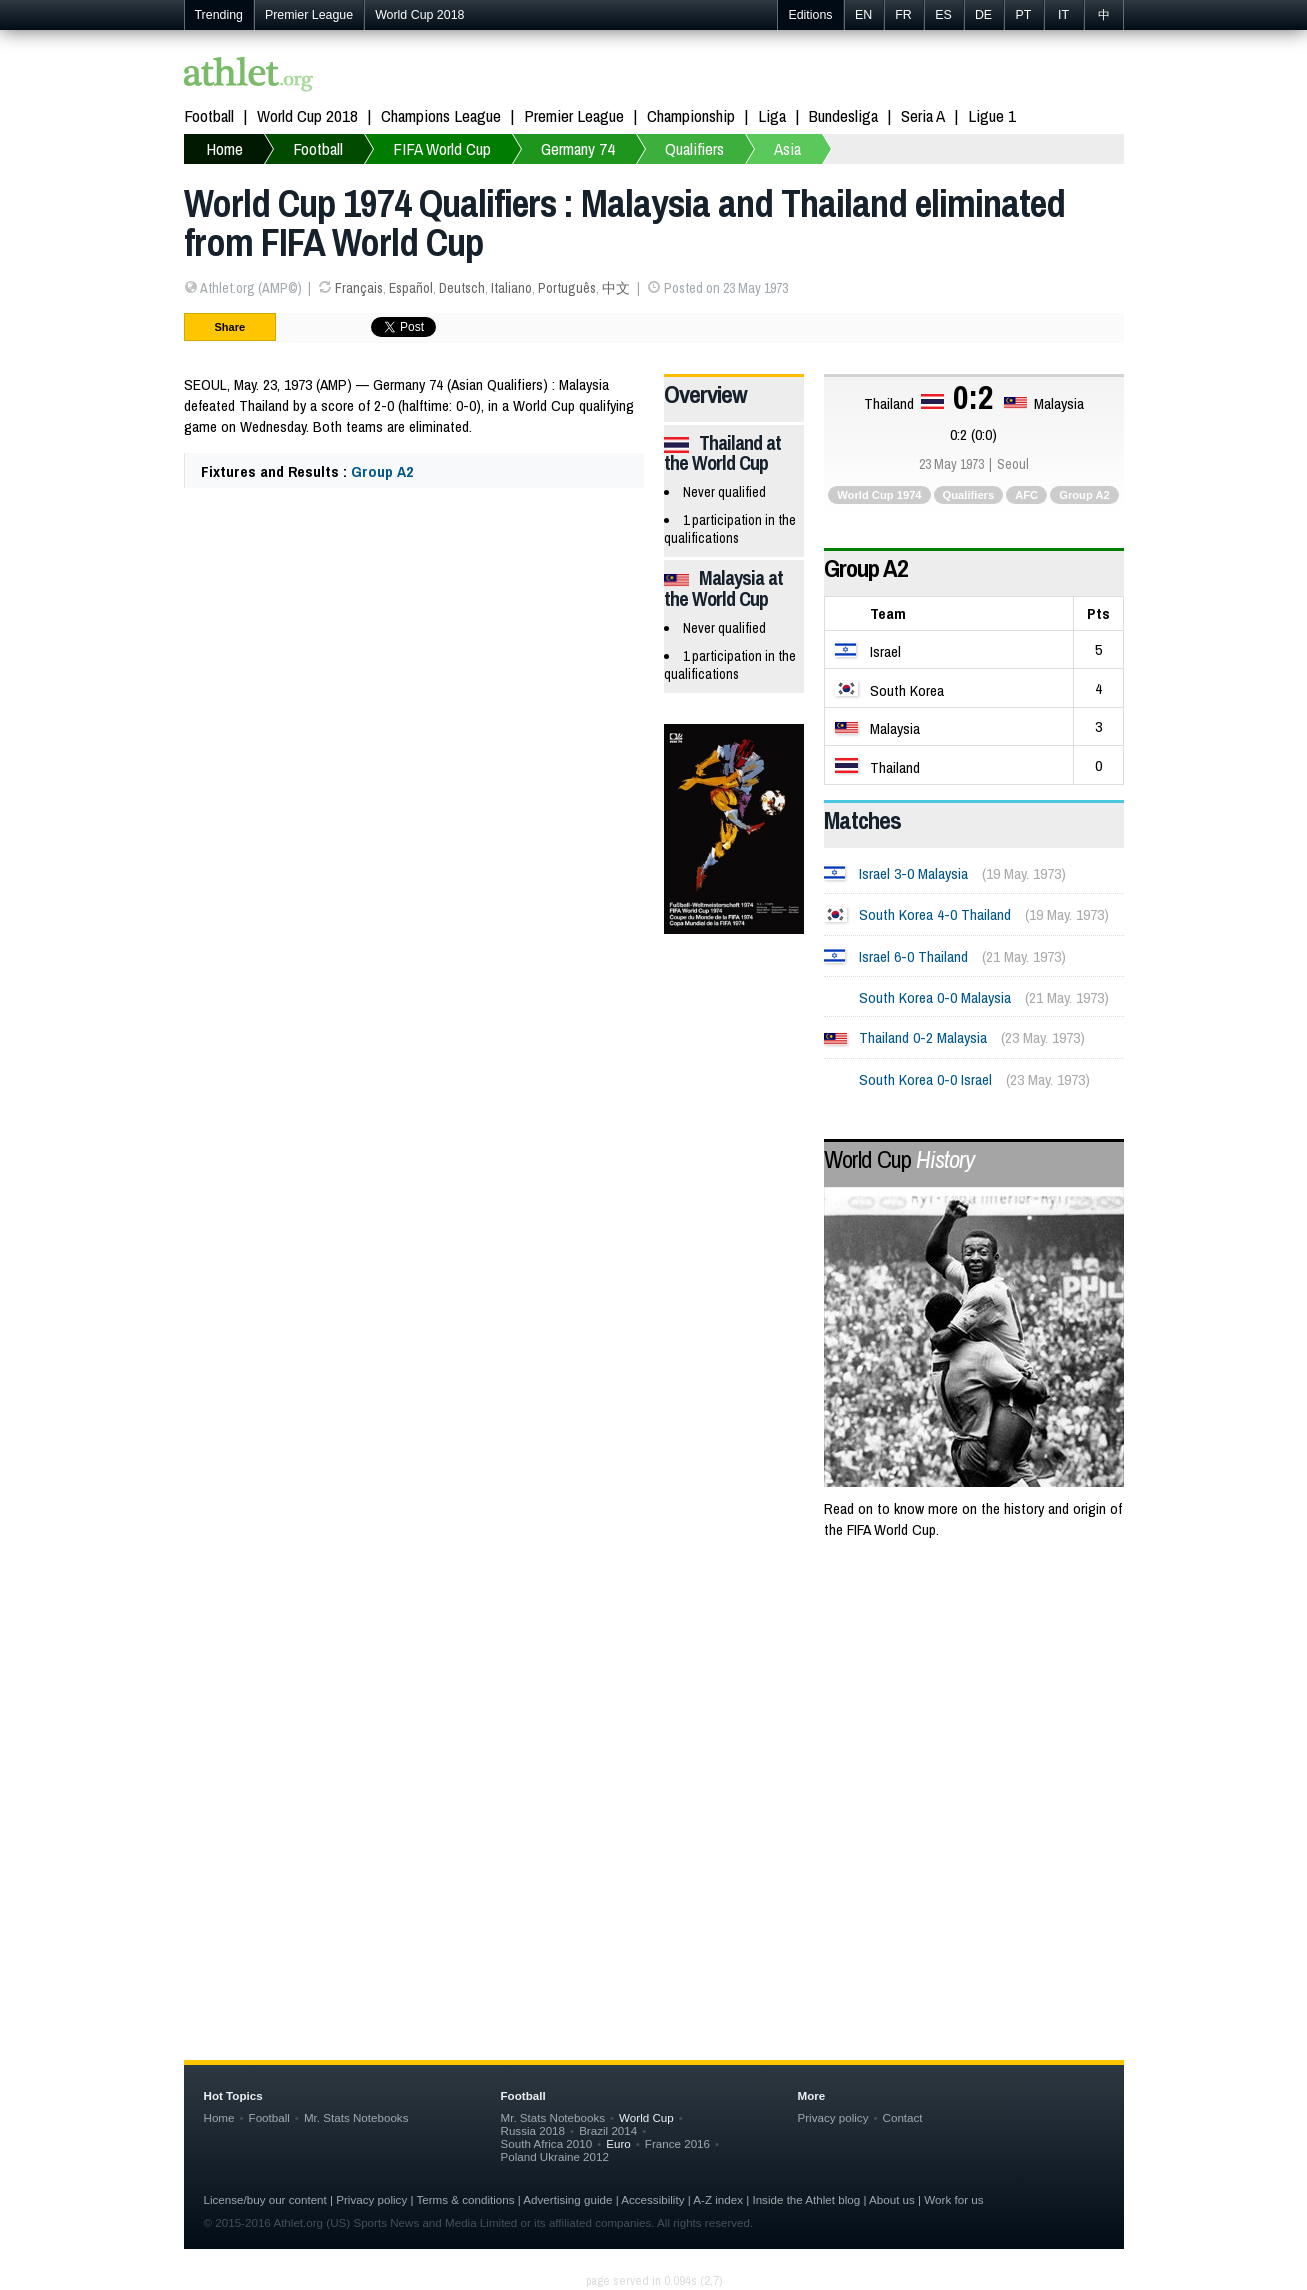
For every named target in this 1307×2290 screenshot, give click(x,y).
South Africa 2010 (547, 2143)
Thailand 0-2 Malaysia (923, 1037)
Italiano (511, 288)
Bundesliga (843, 115)
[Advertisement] (654, 1717)
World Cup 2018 (419, 15)
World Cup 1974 (879, 495)
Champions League (441, 115)
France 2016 (677, 2143)
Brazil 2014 (608, 2130)
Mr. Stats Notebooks (356, 2117)
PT (1024, 15)
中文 (616, 288)
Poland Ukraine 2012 (555, 2156)
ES (943, 15)
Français (359, 288)
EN (863, 15)
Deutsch (462, 288)
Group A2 (382, 471)
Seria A (923, 115)
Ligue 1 (992, 115)
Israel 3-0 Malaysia (913, 873)
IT (1063, 15)
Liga (772, 115)
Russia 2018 (533, 2130)
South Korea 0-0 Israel (925, 1079)
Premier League (309, 15)
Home (219, 2117)
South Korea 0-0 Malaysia (935, 997)
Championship (691, 115)
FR (903, 15)
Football (209, 115)
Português (567, 288)
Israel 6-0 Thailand (913, 956)
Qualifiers (969, 495)
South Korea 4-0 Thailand (935, 914)
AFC (1026, 495)
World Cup (899, 1159)
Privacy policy (833, 2117)
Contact (903, 2117)
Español (411, 288)
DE (983, 15)
